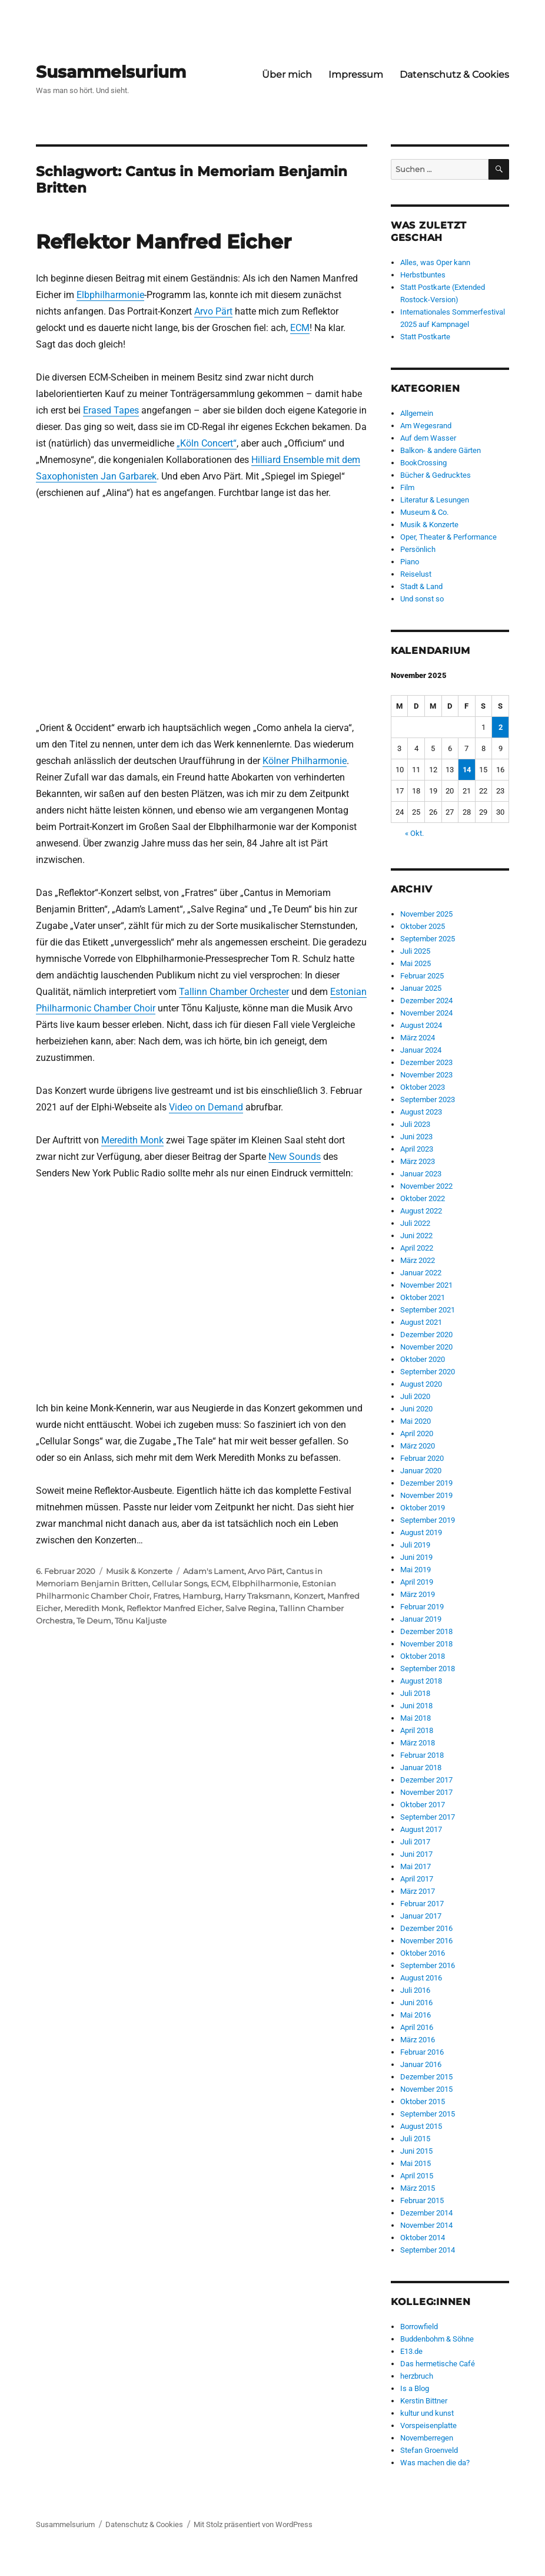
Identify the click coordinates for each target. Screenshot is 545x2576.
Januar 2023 (420, 1173)
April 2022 (416, 1248)
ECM (300, 327)
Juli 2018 (415, 1693)
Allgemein (416, 413)
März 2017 (417, 1891)
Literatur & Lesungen (434, 499)
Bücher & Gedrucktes (435, 475)
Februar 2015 (422, 2200)
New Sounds (294, 1156)
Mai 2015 (415, 2163)
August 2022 (421, 1210)
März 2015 (417, 2188)
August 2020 (421, 1384)
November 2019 (426, 1495)
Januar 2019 (420, 1619)
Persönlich (418, 549)
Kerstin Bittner (423, 2400)
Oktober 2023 (422, 1087)
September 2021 (427, 1309)
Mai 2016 (415, 2014)
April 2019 (416, 1582)
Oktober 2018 (422, 1656)
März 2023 (417, 1161)
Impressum (355, 74)
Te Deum (94, 1620)
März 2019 (417, 1594)
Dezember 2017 (426, 1779)
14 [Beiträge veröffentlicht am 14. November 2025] (467, 769)
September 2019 (427, 1520)
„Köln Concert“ (207, 443)
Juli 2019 (415, 1544)
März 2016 (417, 2039)
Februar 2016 (422, 2052)
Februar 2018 (422, 1755)
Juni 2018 (416, 1705)
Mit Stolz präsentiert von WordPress (253, 2524)
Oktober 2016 (422, 1953)
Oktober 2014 (422, 2237)
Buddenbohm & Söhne (437, 2338)
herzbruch (416, 2376)
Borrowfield (419, 2326)
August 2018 (421, 1680)
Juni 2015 (416, 2151)
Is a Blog (414, 2388)
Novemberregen (426, 2437)
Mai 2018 (415, 1718)
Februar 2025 (422, 975)
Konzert (309, 1596)
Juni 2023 (416, 1136)
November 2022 (426, 1186)
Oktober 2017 (422, 1804)
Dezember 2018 (426, 1631)
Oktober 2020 (422, 1359)
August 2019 (421, 1532)
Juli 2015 (415, 2138)
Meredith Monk (132, 1140)
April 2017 (416, 1878)
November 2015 (426, 2089)
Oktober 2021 (422, 1297)
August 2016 (421, 1977)
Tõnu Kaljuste (141, 1620)
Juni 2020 (416, 1408)
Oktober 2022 (422, 1198)
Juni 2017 (416, 1854)
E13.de (411, 2351)
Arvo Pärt (213, 311)
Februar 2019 (422, 1606)
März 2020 (417, 1445)
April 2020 (416, 1433)
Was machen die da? (435, 2462)
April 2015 (416, 2175)
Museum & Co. (424, 512)
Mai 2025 (415, 963)
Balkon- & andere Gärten (440, 450)
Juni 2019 (416, 1557)
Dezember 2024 (426, 1000)
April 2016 (416, 2027)
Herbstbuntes (423, 274)
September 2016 (427, 1965)
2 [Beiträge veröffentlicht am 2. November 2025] (501, 727)
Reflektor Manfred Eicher (163, 241)
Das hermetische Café (437, 2363)
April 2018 (416, 1730)
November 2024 (426, 1012)
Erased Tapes (111, 410)
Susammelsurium (111, 72)
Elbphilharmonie (110, 294)
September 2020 (427, 1371)
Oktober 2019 (422, 1507)
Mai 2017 (415, 1866)
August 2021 (421, 1322)
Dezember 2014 (426, 2212)
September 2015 (427, 2113)
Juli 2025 (415, 951)
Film (407, 487)
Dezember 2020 (426, 1334)
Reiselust (415, 574)
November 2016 (426, 1940)
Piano (409, 561)
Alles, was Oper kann (435, 262)
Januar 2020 (420, 1470)
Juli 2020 (415, 1396)
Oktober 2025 (422, 926)
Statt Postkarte (425, 336)
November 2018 (426, 1643)
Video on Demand (206, 1107)
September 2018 (427, 1668)
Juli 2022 (415, 1223)
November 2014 (426, 2225)
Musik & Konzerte (139, 1571)
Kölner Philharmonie (304, 760)
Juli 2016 (415, 1990)
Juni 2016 (416, 2002)
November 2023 (426, 1074)
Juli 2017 (415, 1841)
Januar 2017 (420, 1916)
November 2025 (426, 914)
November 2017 (426, 1792)
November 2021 (426, 1285)
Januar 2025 (420, 988)
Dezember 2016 (426, 1928)
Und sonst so (422, 598)
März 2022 (417, 1260)
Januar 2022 (420, 1272)
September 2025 (427, 938)
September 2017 (427, 1817)
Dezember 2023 (426, 1062)
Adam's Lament (213, 1571)
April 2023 (416, 1149)
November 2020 (426, 1346)
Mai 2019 (415, 1569)
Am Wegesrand (425, 425)
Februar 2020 (422, 1458)
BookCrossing (423, 462)
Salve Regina (250, 1608)
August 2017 (421, 1829)
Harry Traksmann (257, 1596)
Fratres (166, 1596)
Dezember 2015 (426, 2076)
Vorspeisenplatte (428, 2425)
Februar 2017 (422, 1903)
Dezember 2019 (426, 1483)
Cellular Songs (179, 1583)
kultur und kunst (427, 2413)
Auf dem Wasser (428, 438)
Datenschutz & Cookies (454, 74)
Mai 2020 (415, 1421)
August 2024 (421, 1025)
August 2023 (421, 1111)
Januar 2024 (420, 1050)
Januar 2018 (420, 1767)
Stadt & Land (421, 586)
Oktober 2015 (422, 2101)
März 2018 (417, 1742)
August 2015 (421, 2126)
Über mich (287, 74)
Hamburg (201, 1596)
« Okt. (414, 833)
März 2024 (417, 1037)
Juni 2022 (416, 1235)
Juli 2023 (415, 1124)
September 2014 (427, 2250)
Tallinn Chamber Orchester (234, 991)
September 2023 (427, 1099)
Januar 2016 (420, 2064)
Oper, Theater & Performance (448, 537)
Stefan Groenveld (429, 2450)
